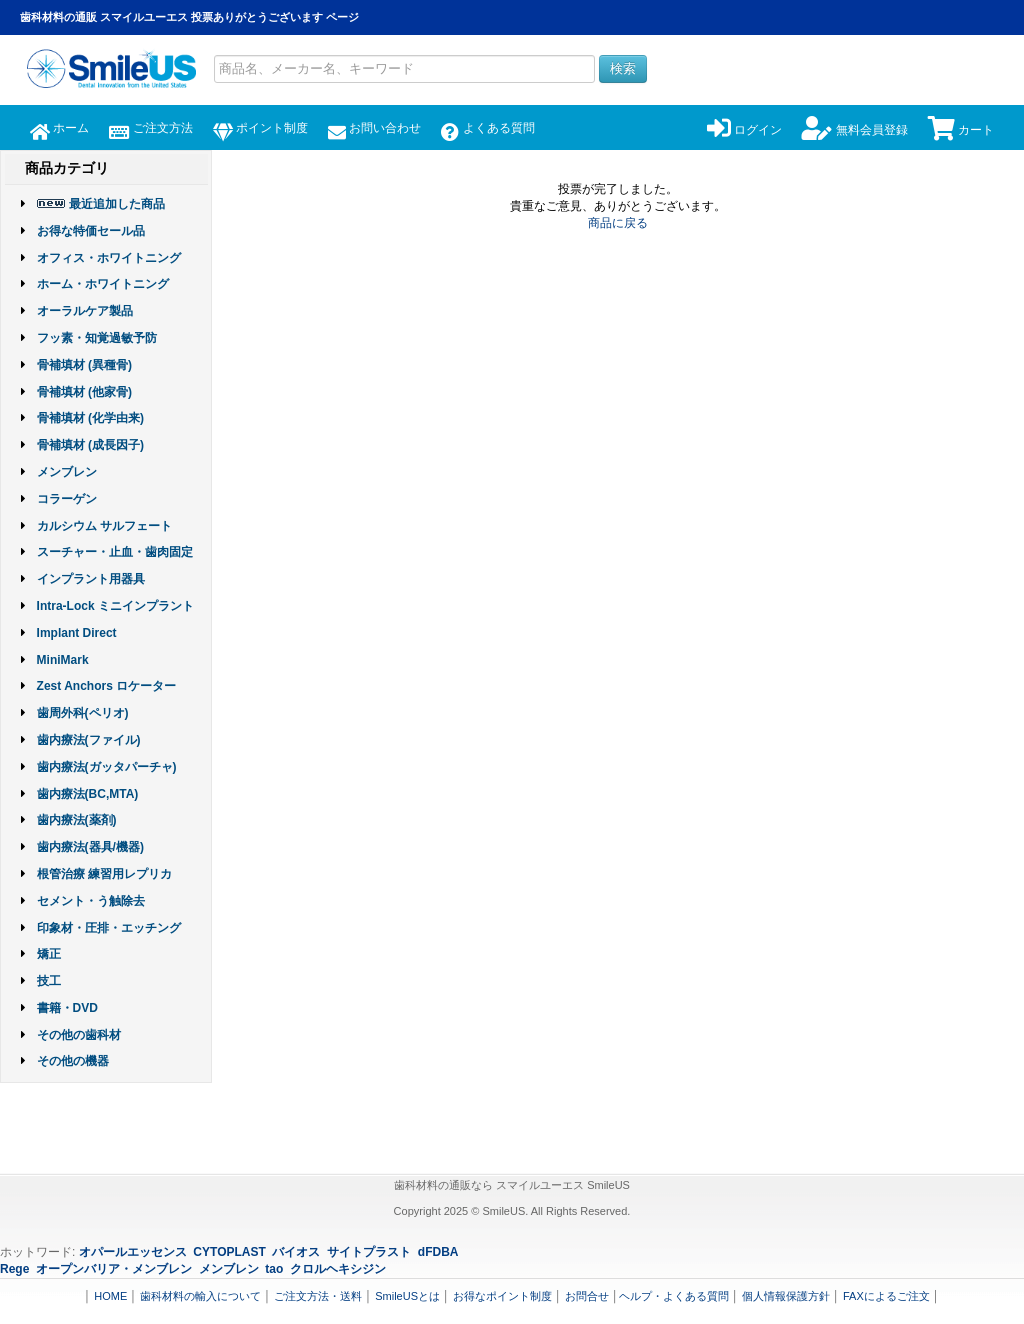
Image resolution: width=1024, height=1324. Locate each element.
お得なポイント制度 (502, 1296)
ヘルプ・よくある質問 (674, 1296)
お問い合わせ (374, 128)
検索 (623, 68)
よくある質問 (487, 128)
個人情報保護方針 (786, 1296)
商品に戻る (618, 223)
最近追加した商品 (117, 204)
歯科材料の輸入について (200, 1296)
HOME (110, 1296)
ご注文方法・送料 (318, 1296)
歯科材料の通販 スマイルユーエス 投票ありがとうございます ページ (189, 17)
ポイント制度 (260, 128)
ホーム (59, 128)
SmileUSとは (407, 1296)
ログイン (744, 130)
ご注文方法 (150, 128)
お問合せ (587, 1296)
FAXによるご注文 (886, 1296)
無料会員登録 (854, 130)
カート (961, 130)
